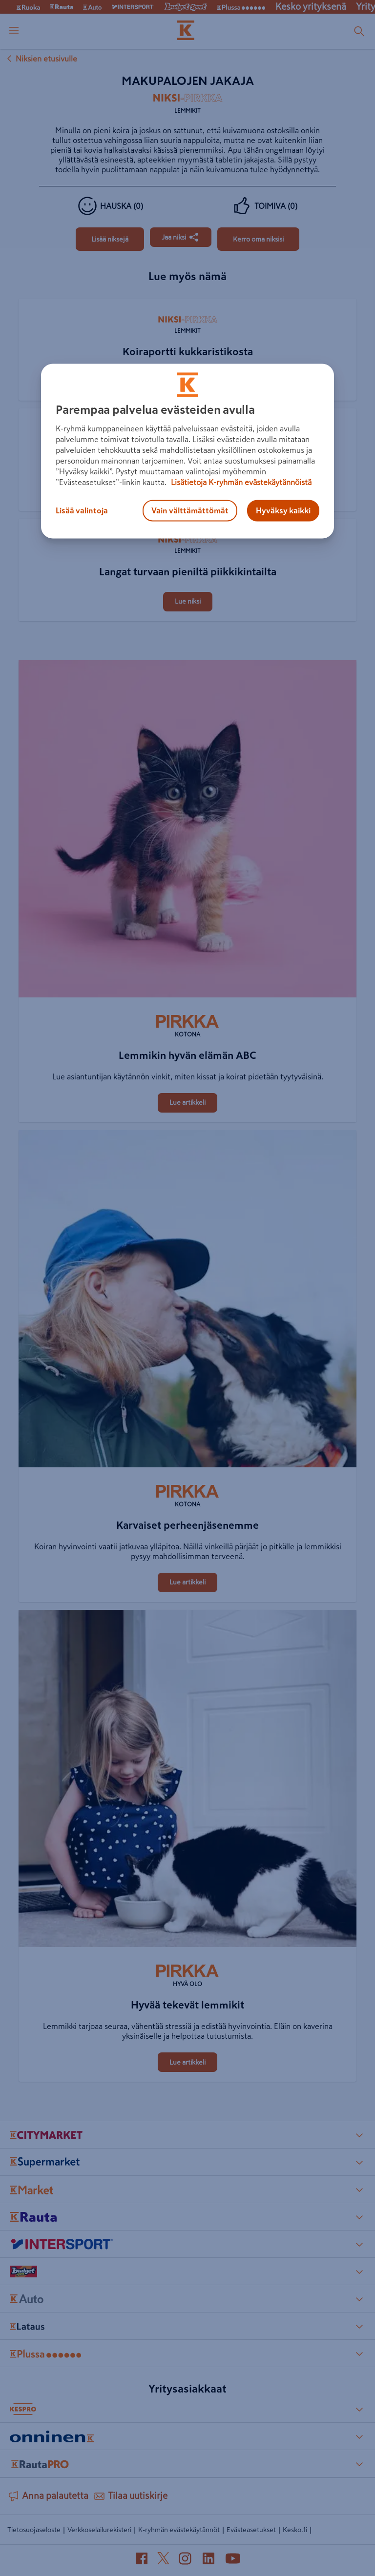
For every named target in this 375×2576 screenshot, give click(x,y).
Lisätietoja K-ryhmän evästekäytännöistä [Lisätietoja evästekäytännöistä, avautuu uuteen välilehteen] (240, 482)
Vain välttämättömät (190, 510)
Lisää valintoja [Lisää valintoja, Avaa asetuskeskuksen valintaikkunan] (82, 510)
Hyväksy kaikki (283, 510)
